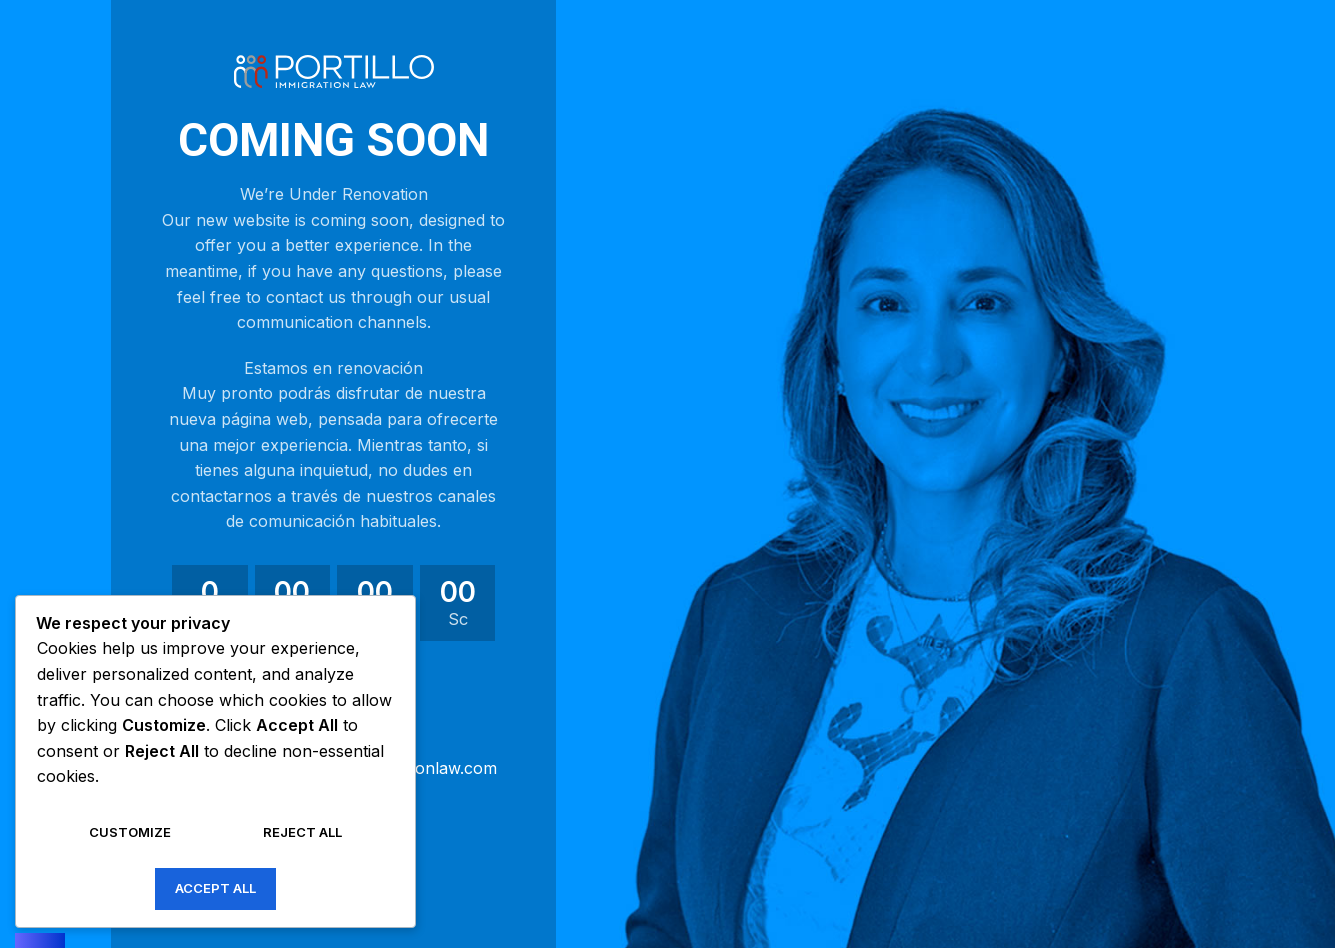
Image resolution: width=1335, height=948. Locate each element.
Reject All (302, 832)
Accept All (215, 888)
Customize (130, 832)
